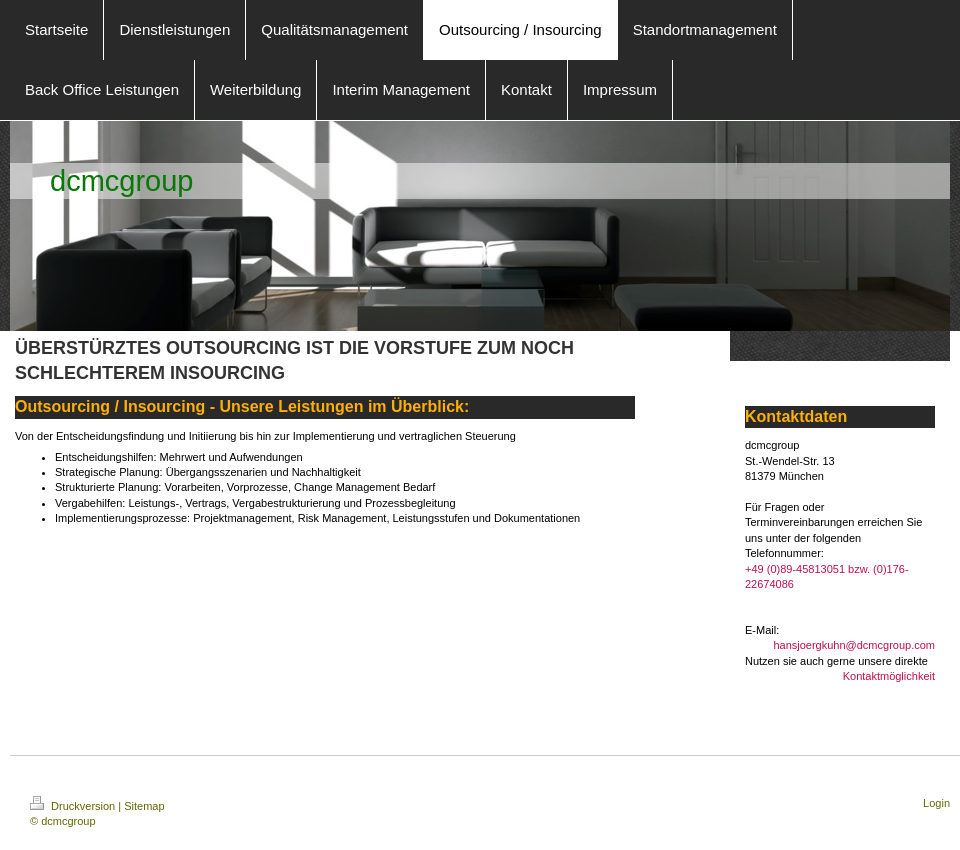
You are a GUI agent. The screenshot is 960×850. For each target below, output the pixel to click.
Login (936, 803)
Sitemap (144, 806)
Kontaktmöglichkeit (889, 676)
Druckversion (74, 806)
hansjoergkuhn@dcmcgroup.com (854, 645)
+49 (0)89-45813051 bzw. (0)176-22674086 (827, 576)
